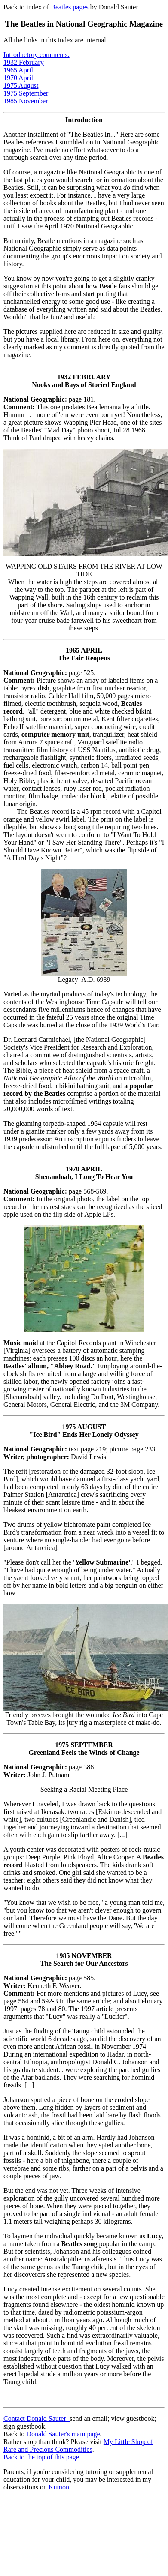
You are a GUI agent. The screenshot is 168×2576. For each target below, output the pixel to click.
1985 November (25, 101)
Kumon (59, 2487)
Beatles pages (70, 7)
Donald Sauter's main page (63, 2434)
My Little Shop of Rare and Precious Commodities (78, 2445)
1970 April (18, 77)
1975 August (20, 85)
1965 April (18, 70)
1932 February (23, 62)
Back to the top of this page (41, 2457)
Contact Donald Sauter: (36, 2418)
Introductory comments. (36, 54)
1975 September (25, 93)
